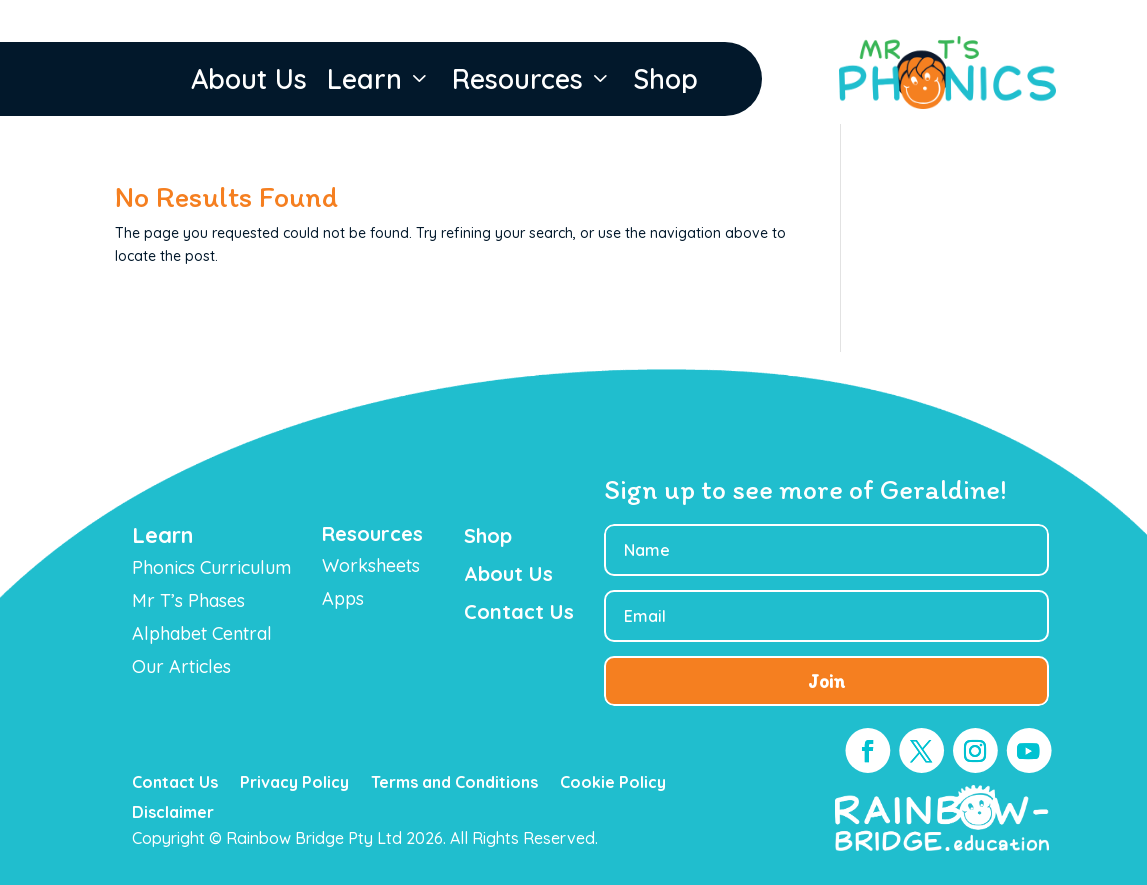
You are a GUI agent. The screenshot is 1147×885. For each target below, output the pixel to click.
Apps (343, 598)
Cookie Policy (613, 783)
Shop (665, 79)
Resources (532, 79)
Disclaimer (173, 813)
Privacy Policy (294, 783)
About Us (249, 79)
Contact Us (175, 783)
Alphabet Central (202, 633)
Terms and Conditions (454, 783)
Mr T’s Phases (188, 600)
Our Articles (181, 666)
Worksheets (371, 565)
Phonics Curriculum (211, 567)
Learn (379, 79)
